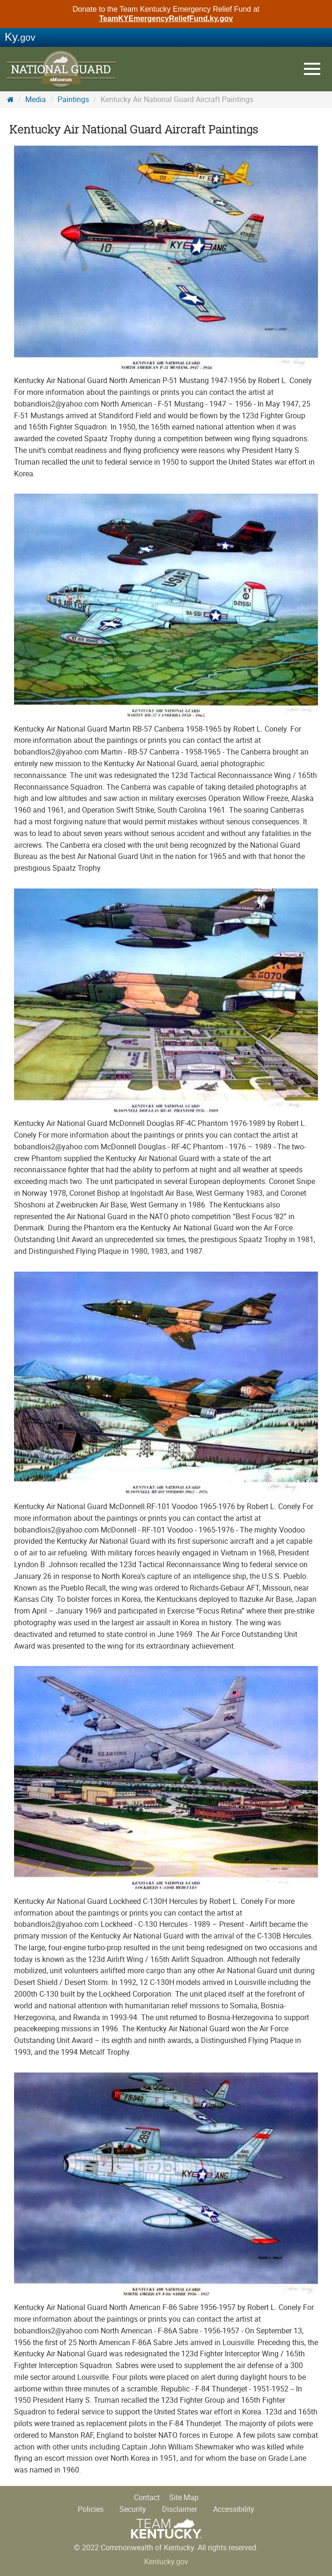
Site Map (184, 2497)
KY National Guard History (61, 70)
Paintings (73, 99)
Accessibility (233, 2509)
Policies (90, 2509)
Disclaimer (179, 2509)
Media (35, 99)
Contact (147, 2497)
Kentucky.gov (166, 2562)
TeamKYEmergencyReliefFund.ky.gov (166, 18)
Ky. (20, 36)
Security (132, 2509)
